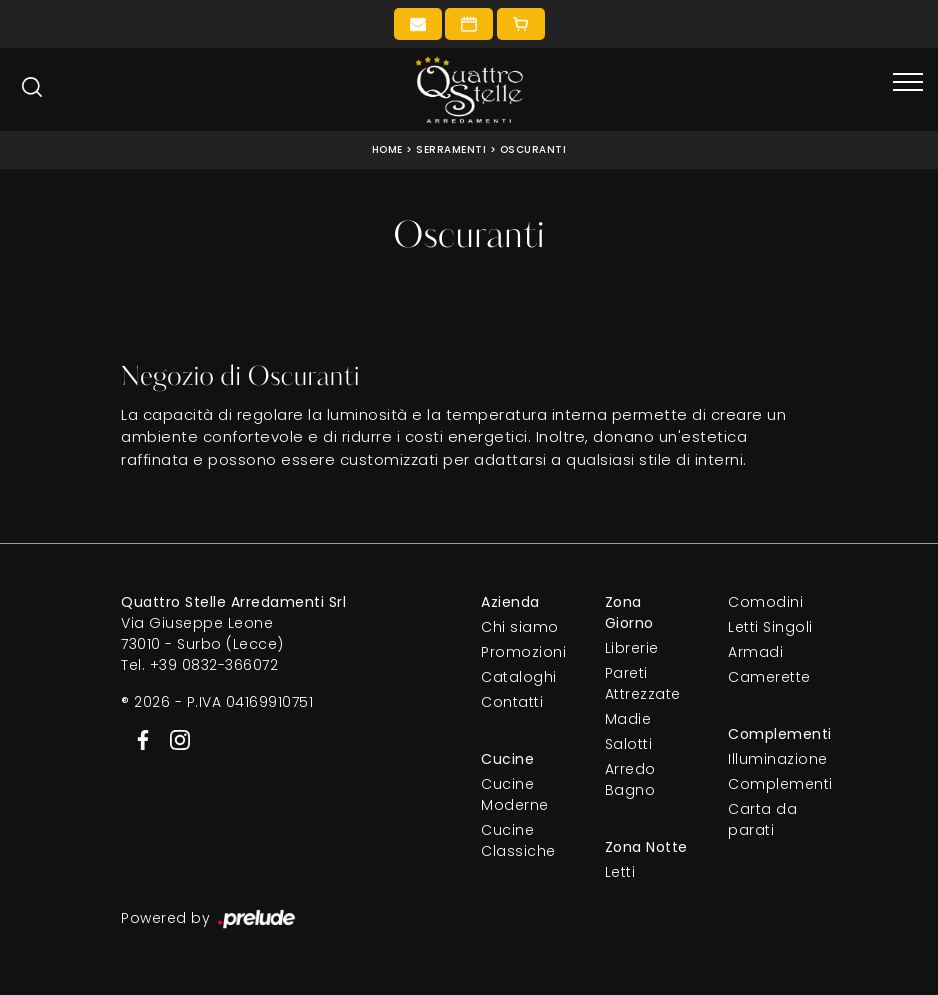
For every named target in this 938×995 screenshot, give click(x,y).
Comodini (765, 602)
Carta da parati (762, 819)
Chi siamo (520, 627)
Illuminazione (772, 759)
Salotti (629, 744)
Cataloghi (519, 677)
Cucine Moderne (515, 794)
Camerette (769, 677)
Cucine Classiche (518, 840)
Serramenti (451, 149)
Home (387, 149)
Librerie (632, 648)
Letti (620, 872)
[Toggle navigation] (908, 83)
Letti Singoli (770, 627)
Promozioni (523, 652)
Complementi (772, 784)
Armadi (755, 652)
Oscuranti (533, 149)
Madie (628, 719)
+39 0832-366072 (214, 665)
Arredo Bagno (630, 779)
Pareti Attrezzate (643, 683)
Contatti (512, 702)
